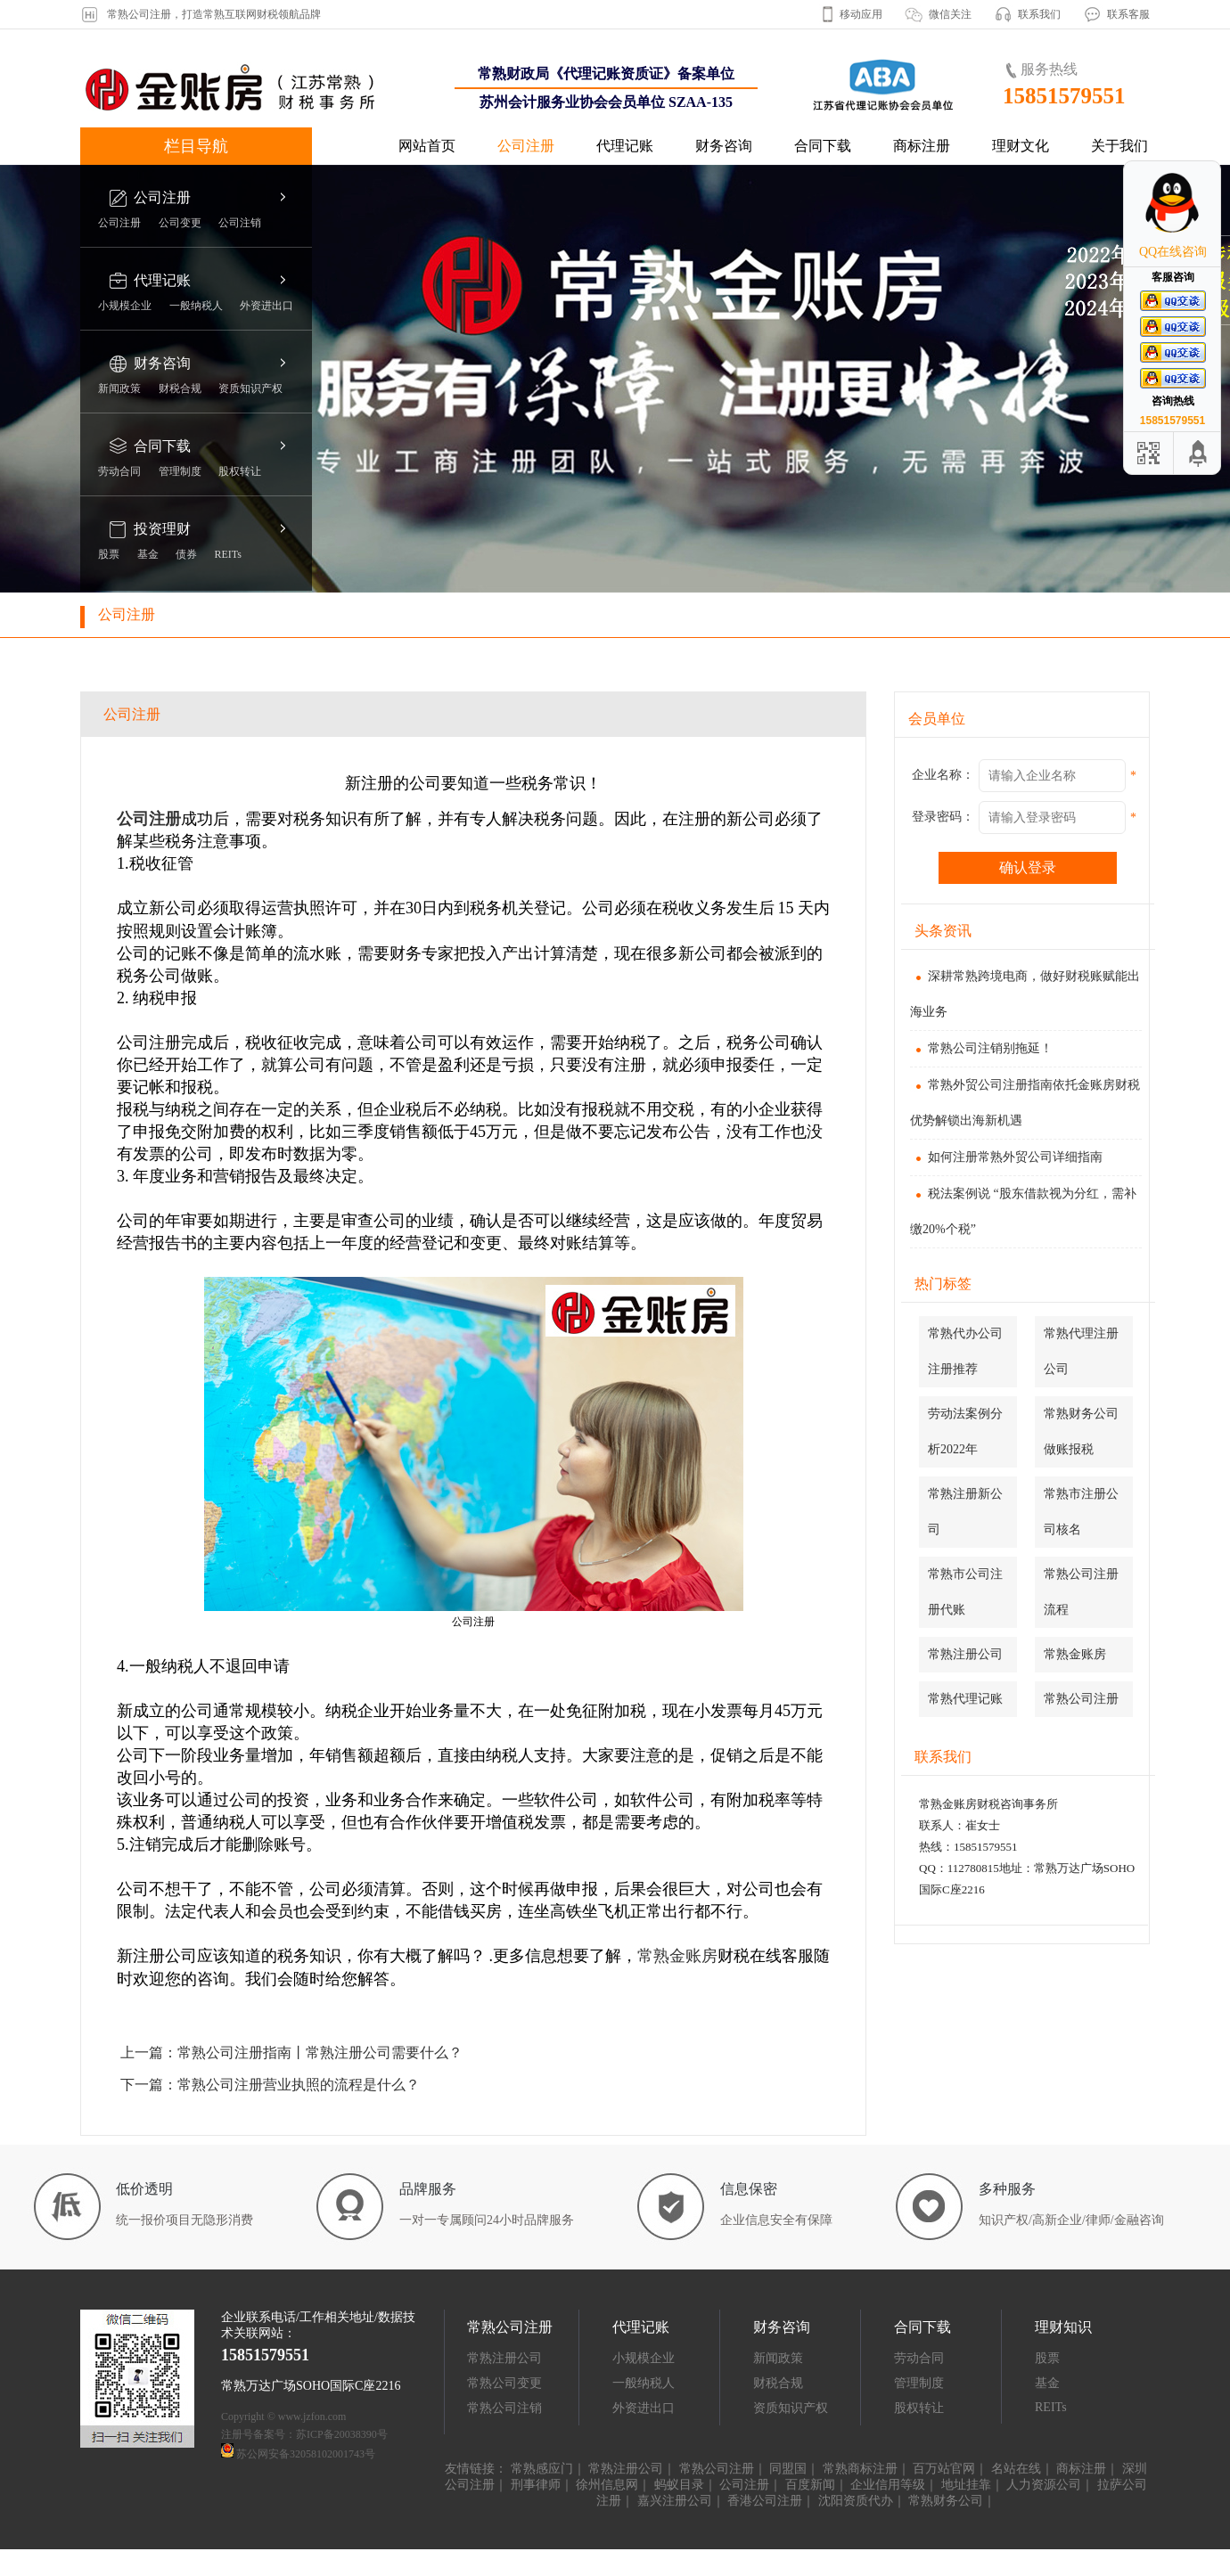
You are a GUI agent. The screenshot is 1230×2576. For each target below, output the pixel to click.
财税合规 (180, 388)
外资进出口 (266, 305)
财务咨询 (723, 145)
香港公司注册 (764, 2500)
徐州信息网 (607, 2484)
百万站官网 (944, 2468)
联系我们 (1039, 14)
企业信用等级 (887, 2484)
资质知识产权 (250, 388)
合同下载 (822, 145)
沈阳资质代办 (855, 2500)
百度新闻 (810, 2484)
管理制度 (180, 471)
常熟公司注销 (504, 2408)
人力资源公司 (1043, 2484)
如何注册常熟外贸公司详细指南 (1006, 1157)
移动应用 (861, 14)
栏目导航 (196, 146)
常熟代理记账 (965, 1698)
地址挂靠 (966, 2484)
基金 (148, 554)
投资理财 (162, 528)
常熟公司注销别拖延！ (981, 1048)
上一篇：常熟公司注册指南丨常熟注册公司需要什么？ (291, 2052)
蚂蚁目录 (679, 2484)
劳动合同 (119, 471)
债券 (186, 554)
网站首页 (426, 145)
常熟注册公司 (965, 1654)
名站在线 (1016, 2468)
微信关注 (950, 14)
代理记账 (624, 145)
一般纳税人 (196, 305)
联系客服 (1128, 14)
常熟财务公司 (945, 2500)
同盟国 (788, 2468)
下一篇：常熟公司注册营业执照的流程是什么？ (270, 2084)
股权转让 (239, 471)
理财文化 (1020, 145)
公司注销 (239, 223)
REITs (228, 554)
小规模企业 (125, 305)
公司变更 (180, 223)
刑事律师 (536, 2484)
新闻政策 (119, 388)
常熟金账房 (1075, 1654)
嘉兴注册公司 (674, 2500)
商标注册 (921, 145)
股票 (108, 554)
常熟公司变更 (504, 2383)
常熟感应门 (542, 2468)
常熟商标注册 (860, 2468)
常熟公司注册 (1081, 1698)
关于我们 (1119, 145)
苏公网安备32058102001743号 (305, 2454)
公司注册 (525, 145)
